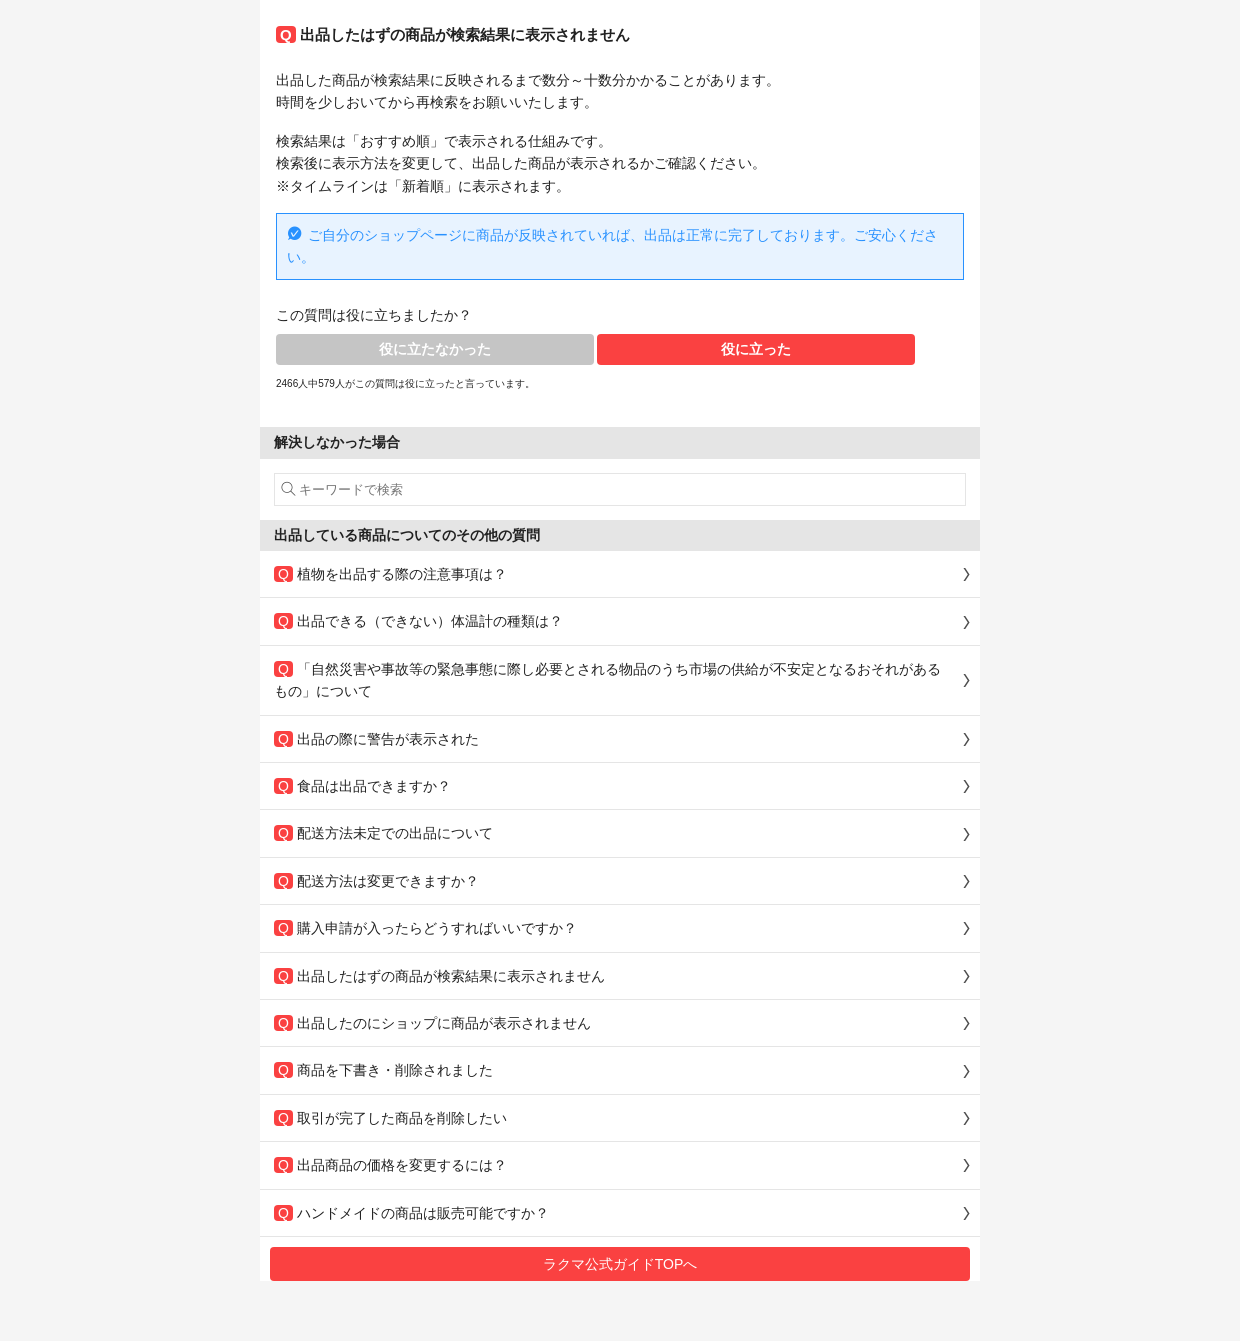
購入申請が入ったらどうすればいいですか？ (425, 928)
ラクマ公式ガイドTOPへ (620, 1264)
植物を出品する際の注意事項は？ (390, 574)
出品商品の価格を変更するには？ (390, 1165)
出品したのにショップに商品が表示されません (432, 1023)
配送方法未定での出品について (383, 833)
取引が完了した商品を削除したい (390, 1118)
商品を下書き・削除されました (383, 1070)
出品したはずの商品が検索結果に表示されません (439, 976)
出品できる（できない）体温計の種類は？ (418, 621)
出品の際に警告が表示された (376, 739)
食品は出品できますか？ (362, 786)
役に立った (756, 349)
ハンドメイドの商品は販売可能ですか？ (411, 1213)
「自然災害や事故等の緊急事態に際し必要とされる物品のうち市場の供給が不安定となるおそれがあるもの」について (607, 680)
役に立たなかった (435, 349)
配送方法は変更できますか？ (376, 881)
